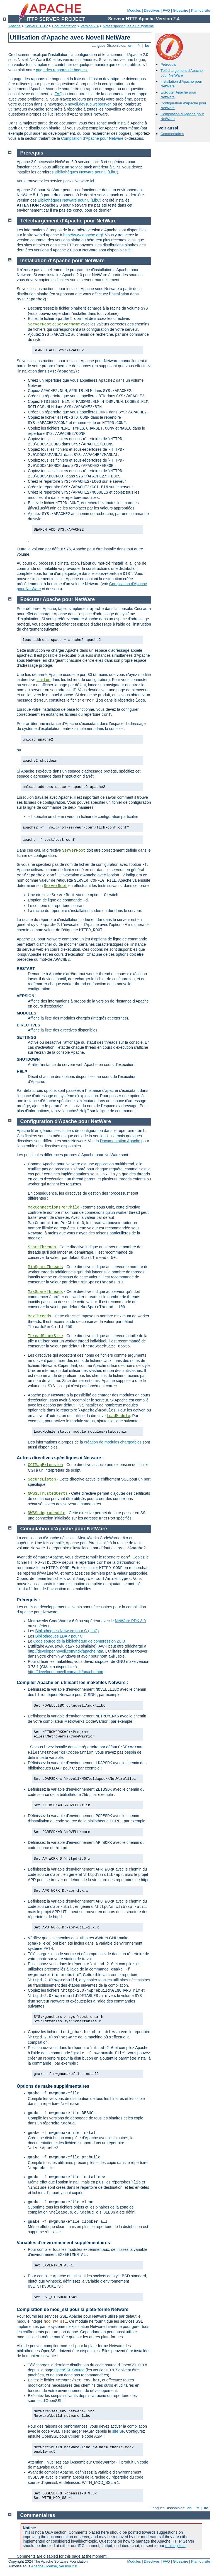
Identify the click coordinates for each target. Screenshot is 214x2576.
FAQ (166, 10)
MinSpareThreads (45, 1267)
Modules (134, 10)
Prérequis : (28, 1599)
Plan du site (200, 10)
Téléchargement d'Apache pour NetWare (181, 72)
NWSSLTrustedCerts (48, 1493)
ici (92, 181)
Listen (43, 680)
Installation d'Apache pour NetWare (62, 260)
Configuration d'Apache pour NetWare (65, 1121)
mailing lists (175, 2545)
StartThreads (42, 1247)
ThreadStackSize (45, 1336)
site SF (118, 2431)
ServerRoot (39, 324)
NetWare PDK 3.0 (130, 1621)
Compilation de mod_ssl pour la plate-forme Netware (72, 2309)
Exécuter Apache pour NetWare (57, 599)
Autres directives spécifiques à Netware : (60, 1457)
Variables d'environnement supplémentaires (63, 2242)
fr (139, 45)
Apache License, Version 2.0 (54, 2566)
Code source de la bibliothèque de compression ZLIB (79, 1641)
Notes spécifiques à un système (128, 26)
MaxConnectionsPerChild (53, 1207)
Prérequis (168, 64)
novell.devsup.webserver (89, 104)
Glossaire (180, 10)
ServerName (68, 324)
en (130, 45)
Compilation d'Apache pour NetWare (63, 1528)
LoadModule (118, 1416)
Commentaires (172, 134)
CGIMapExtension (45, 1465)
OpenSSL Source (69, 2370)
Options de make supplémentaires (53, 2086)
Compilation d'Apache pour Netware (92, 138)
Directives (152, 10)
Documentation (64, 26)
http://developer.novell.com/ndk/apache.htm (65, 1651)
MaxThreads (39, 1316)
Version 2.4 (90, 26)
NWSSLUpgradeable (46, 1513)
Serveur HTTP (36, 26)
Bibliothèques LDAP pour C (58, 1636)
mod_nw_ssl (55, 2321)
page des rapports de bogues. (62, 70)
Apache (14, 26)
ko (147, 45)
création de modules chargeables (113, 1442)
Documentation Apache (120, 1141)
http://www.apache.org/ (83, 235)
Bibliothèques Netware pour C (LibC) (86, 172)
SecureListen (42, 1479)
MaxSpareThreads (45, 1292)
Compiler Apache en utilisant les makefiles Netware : (72, 1682)
